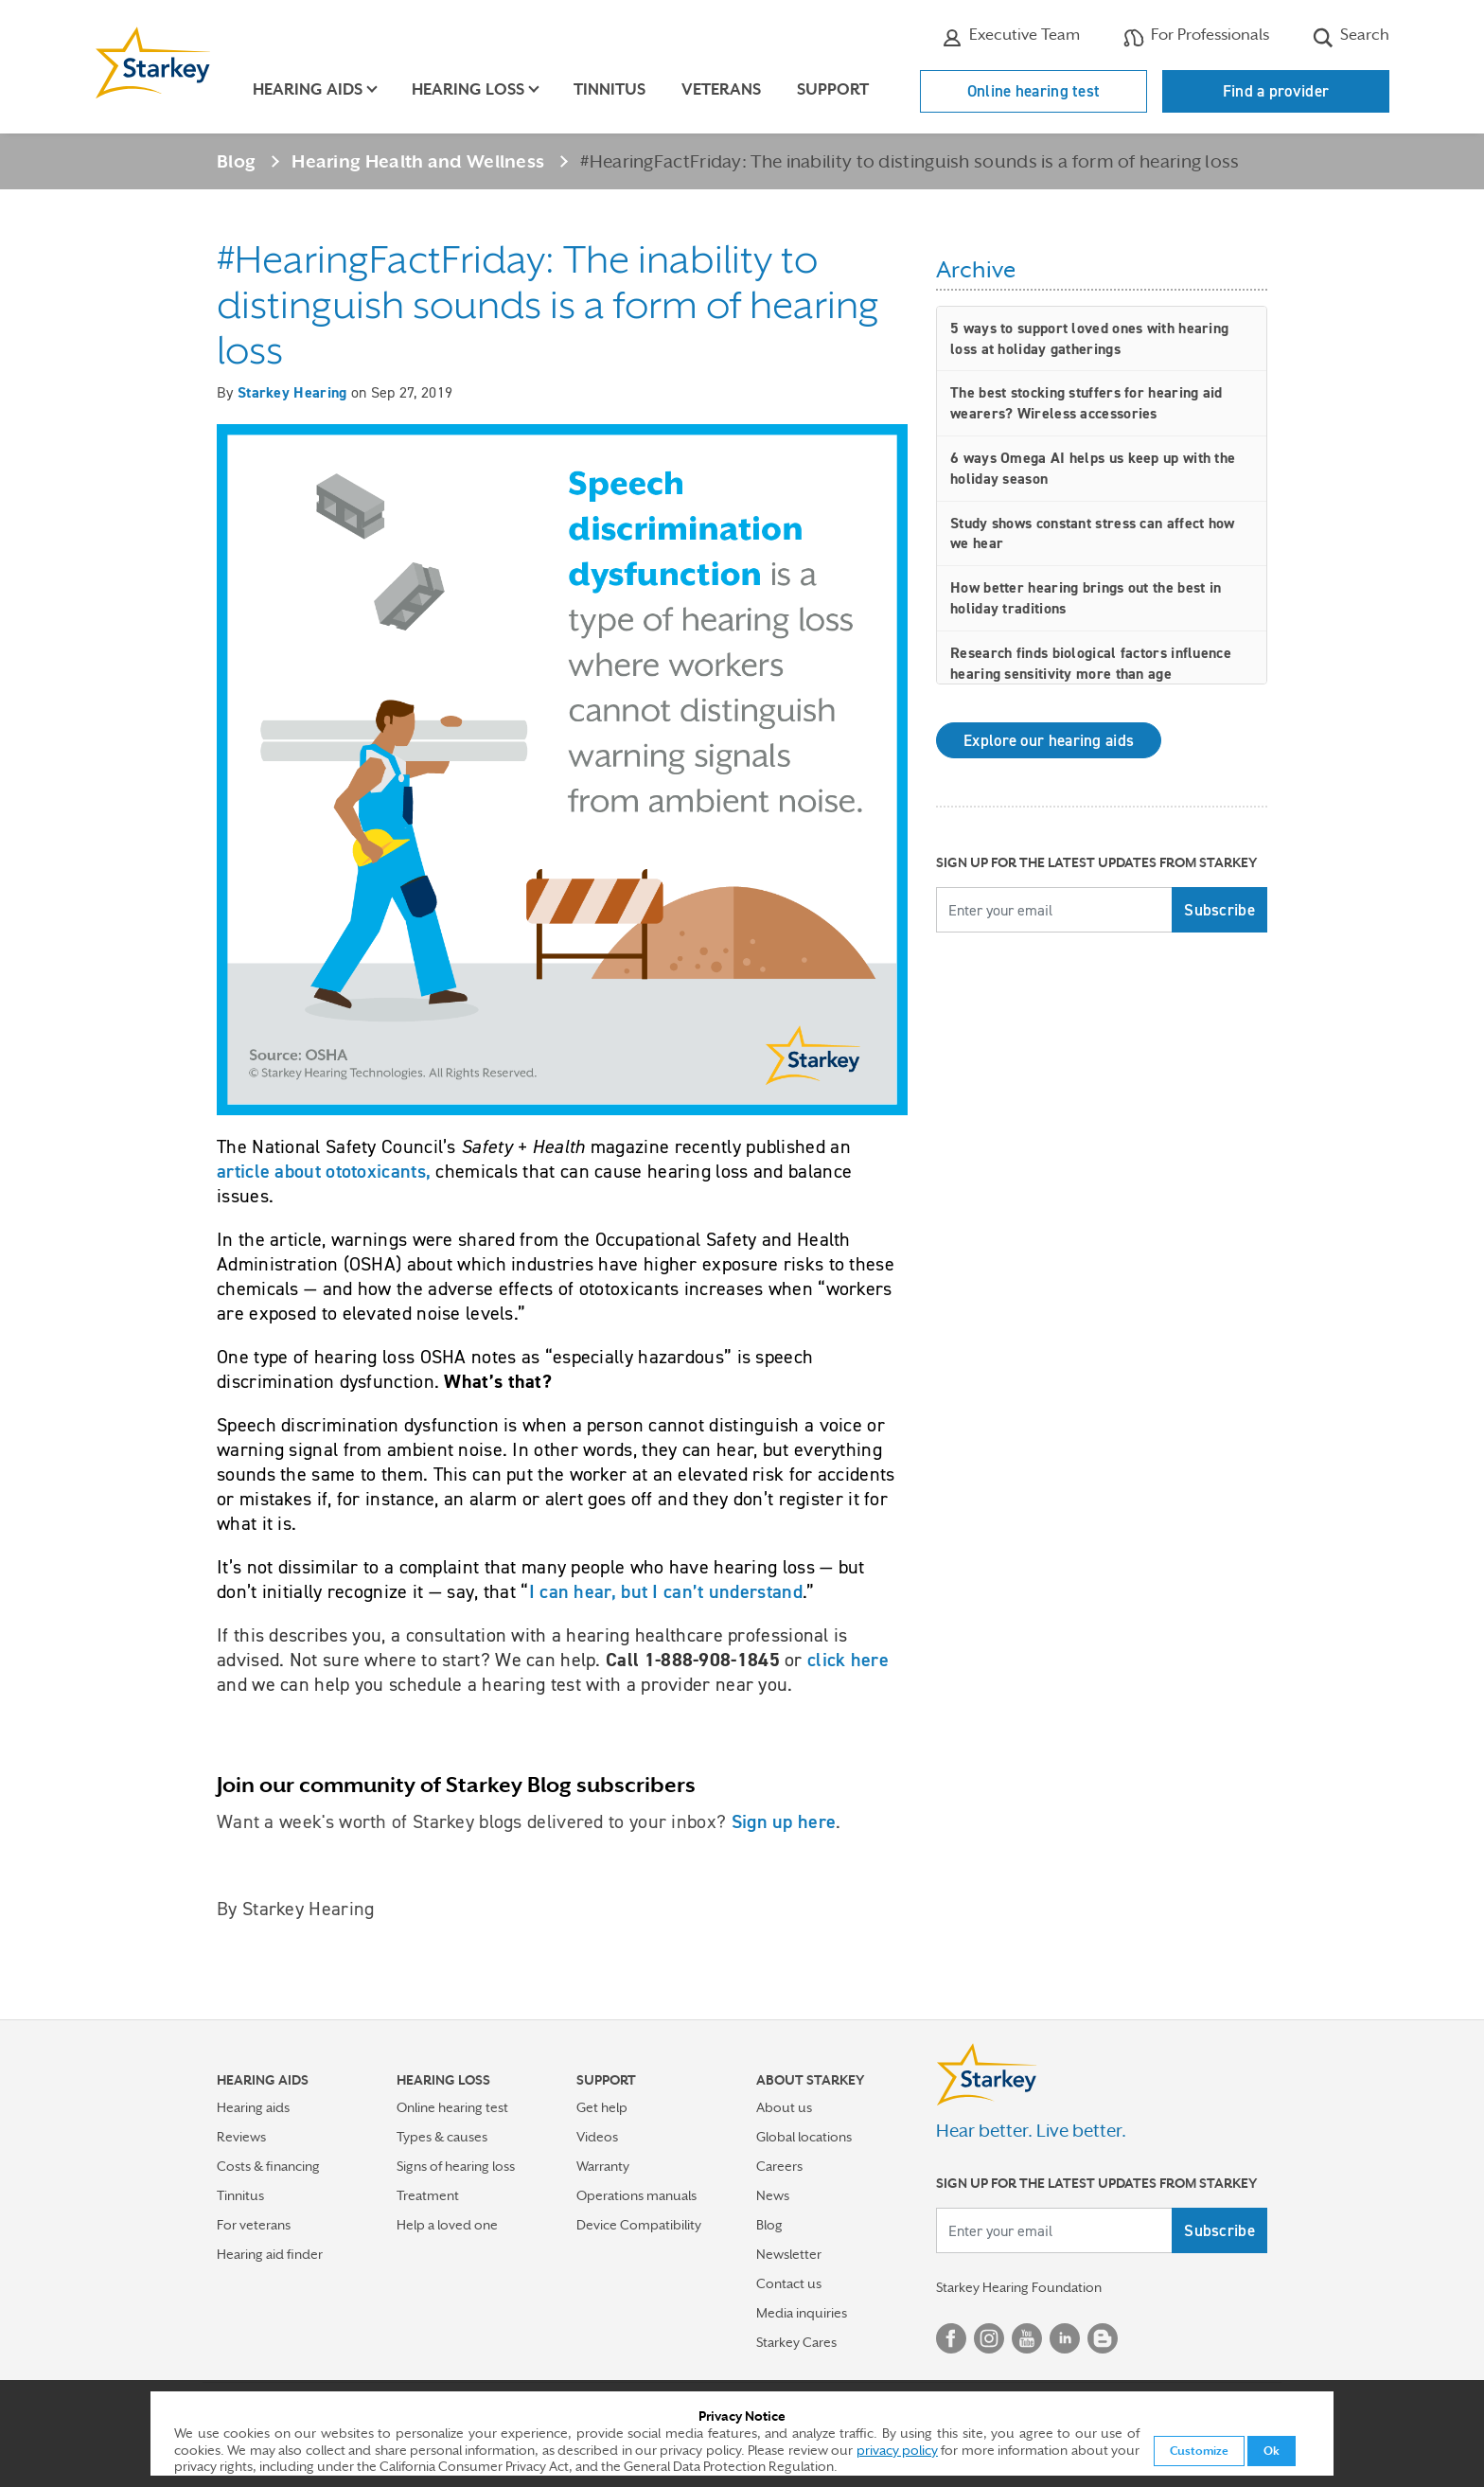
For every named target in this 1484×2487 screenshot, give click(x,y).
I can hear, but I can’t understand (666, 1591)
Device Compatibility (638, 2224)
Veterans (721, 89)
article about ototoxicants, (324, 1171)
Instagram (989, 2338)
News (772, 2195)
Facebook (951, 2338)
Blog (236, 161)
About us (784, 2107)
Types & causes (442, 2136)
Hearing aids (253, 2107)
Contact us (789, 2283)
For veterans (254, 2224)
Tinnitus (609, 89)
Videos (597, 2136)
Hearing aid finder (270, 2254)
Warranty (602, 2166)
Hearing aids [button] (307, 89)
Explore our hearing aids (1048, 740)
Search (1351, 37)
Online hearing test (1034, 90)
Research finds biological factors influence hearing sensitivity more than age (1090, 663)
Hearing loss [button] (468, 89)
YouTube (1027, 2338)
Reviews (241, 2136)
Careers (779, 2166)
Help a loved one (447, 2224)
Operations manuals (636, 2195)
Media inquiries (801, 2312)
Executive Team (1011, 37)
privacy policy (897, 2450)
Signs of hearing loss (456, 2166)
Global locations (804, 2136)
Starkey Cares (796, 2342)
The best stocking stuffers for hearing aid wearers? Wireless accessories (1086, 402)
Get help (601, 2107)
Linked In (1065, 2338)
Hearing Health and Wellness (418, 161)
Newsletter (789, 2254)
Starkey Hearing (292, 392)
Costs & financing (268, 2166)
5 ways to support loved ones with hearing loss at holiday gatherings (1089, 338)
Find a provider (1276, 90)
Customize (1199, 2451)
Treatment (428, 2195)
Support (833, 89)
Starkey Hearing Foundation (1019, 2287)
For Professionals (1196, 37)
